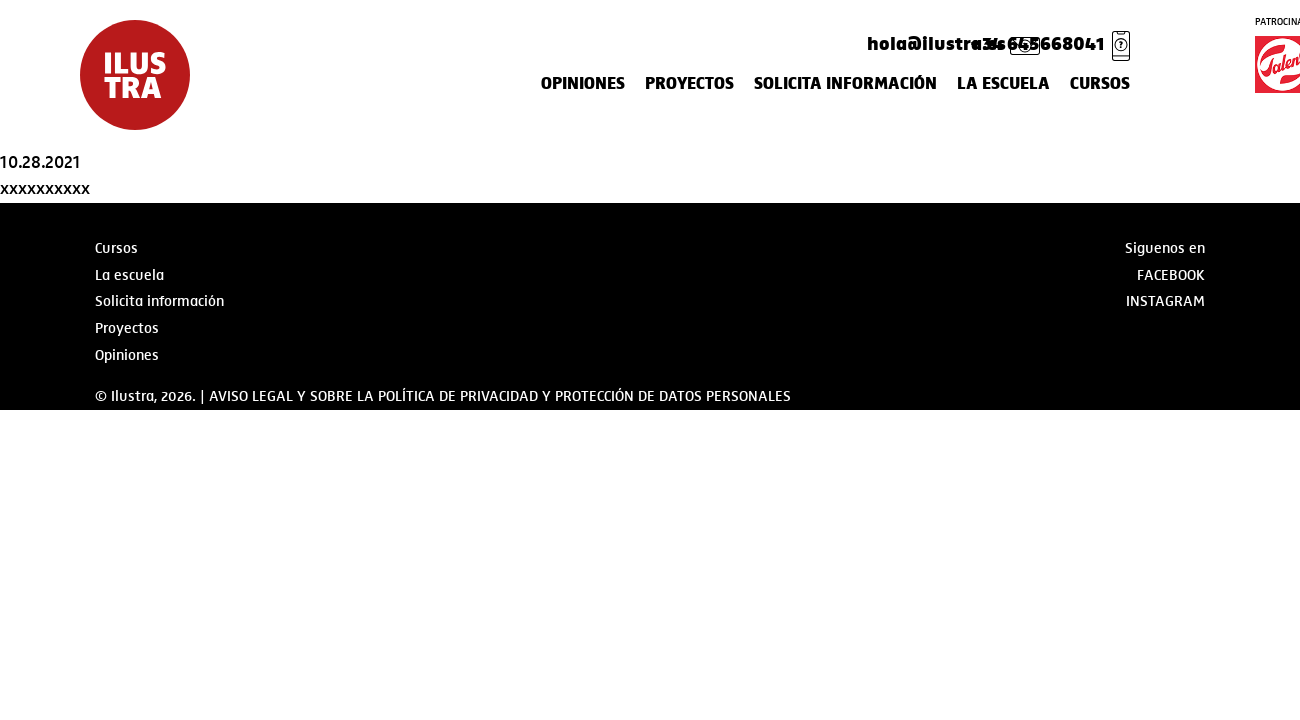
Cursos (1100, 84)
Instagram (1165, 301)
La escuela (1003, 84)
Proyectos (689, 84)
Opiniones (583, 84)
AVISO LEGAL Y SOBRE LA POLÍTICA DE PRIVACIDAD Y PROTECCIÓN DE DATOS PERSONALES (500, 396)
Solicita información (845, 84)
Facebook (1171, 275)
